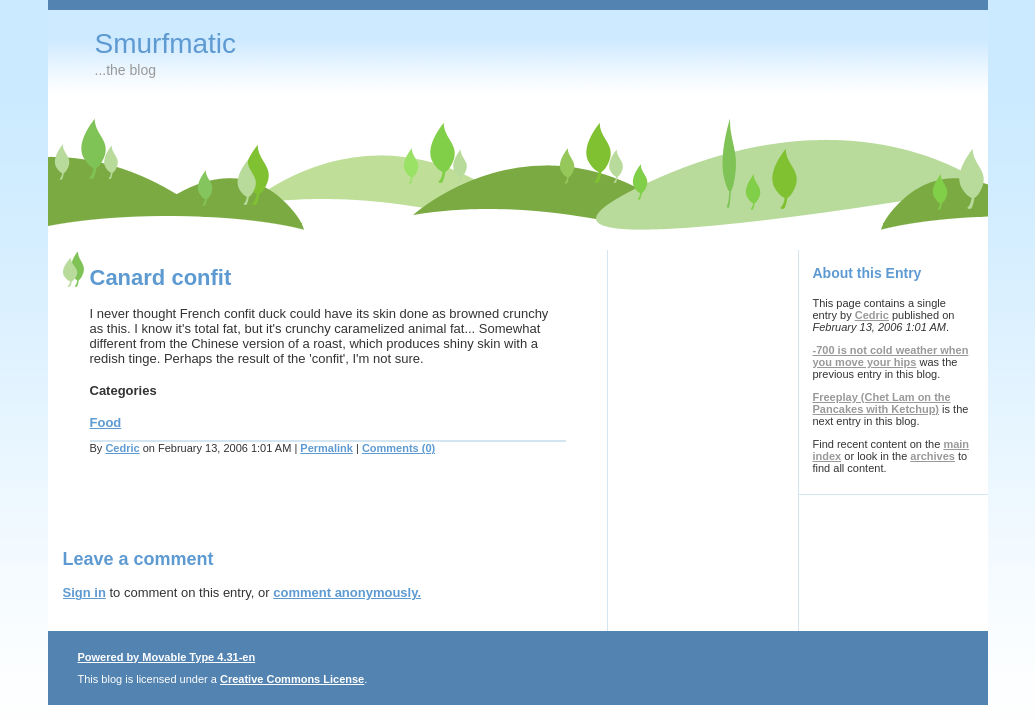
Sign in (84, 592)
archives (932, 456)
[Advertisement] (297, 514)
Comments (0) (398, 448)
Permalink (326, 448)
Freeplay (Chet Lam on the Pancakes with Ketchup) (882, 403)
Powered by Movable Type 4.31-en (167, 657)
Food (106, 422)
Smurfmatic (166, 43)
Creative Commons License (292, 679)
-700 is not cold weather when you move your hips (891, 356)
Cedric (122, 448)
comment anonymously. (347, 592)
